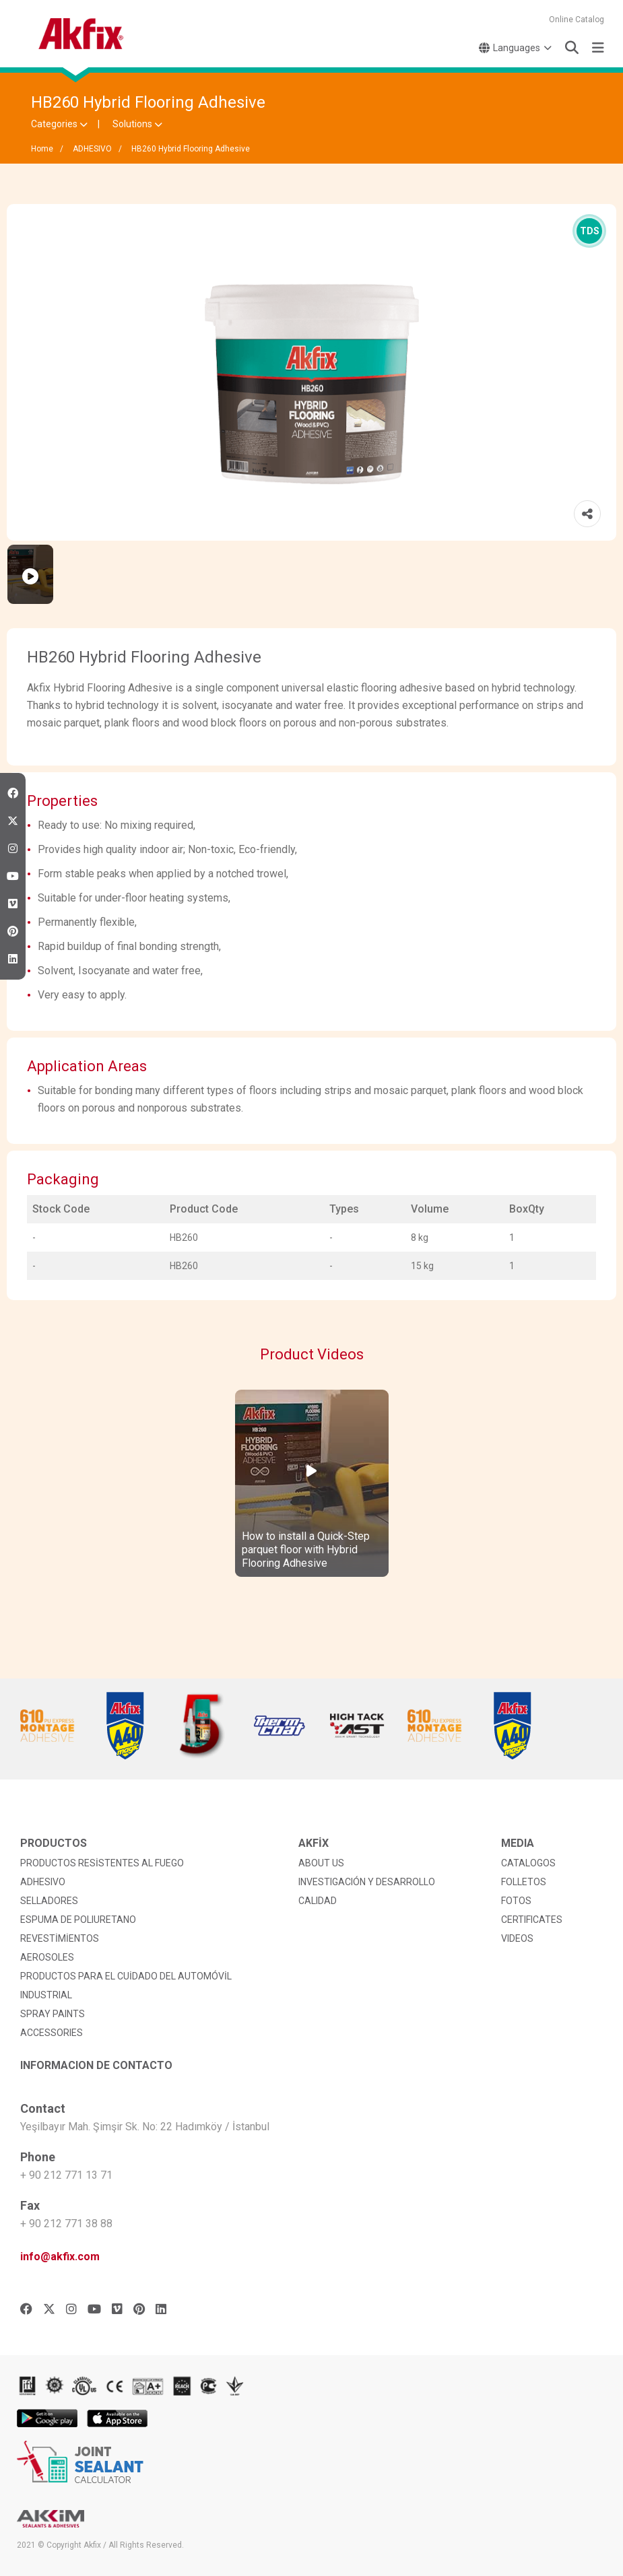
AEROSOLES (47, 1957)
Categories (59, 123)
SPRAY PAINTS (52, 2013)
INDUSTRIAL (46, 1995)
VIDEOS (517, 1938)
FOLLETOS (523, 1881)
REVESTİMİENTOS (59, 1938)
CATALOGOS (528, 1863)
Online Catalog (576, 19)
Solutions (137, 123)
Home (42, 149)
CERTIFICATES (531, 1919)
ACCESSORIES (51, 2032)
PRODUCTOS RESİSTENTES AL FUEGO (102, 1863)
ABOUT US (321, 1863)
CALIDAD (317, 1900)
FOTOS (516, 1900)
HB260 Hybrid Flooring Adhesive (190, 149)
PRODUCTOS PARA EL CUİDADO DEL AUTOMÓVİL (126, 1976)
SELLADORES (49, 1900)
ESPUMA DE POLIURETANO (78, 1919)
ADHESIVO (92, 149)
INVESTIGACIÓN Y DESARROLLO (366, 1881)
